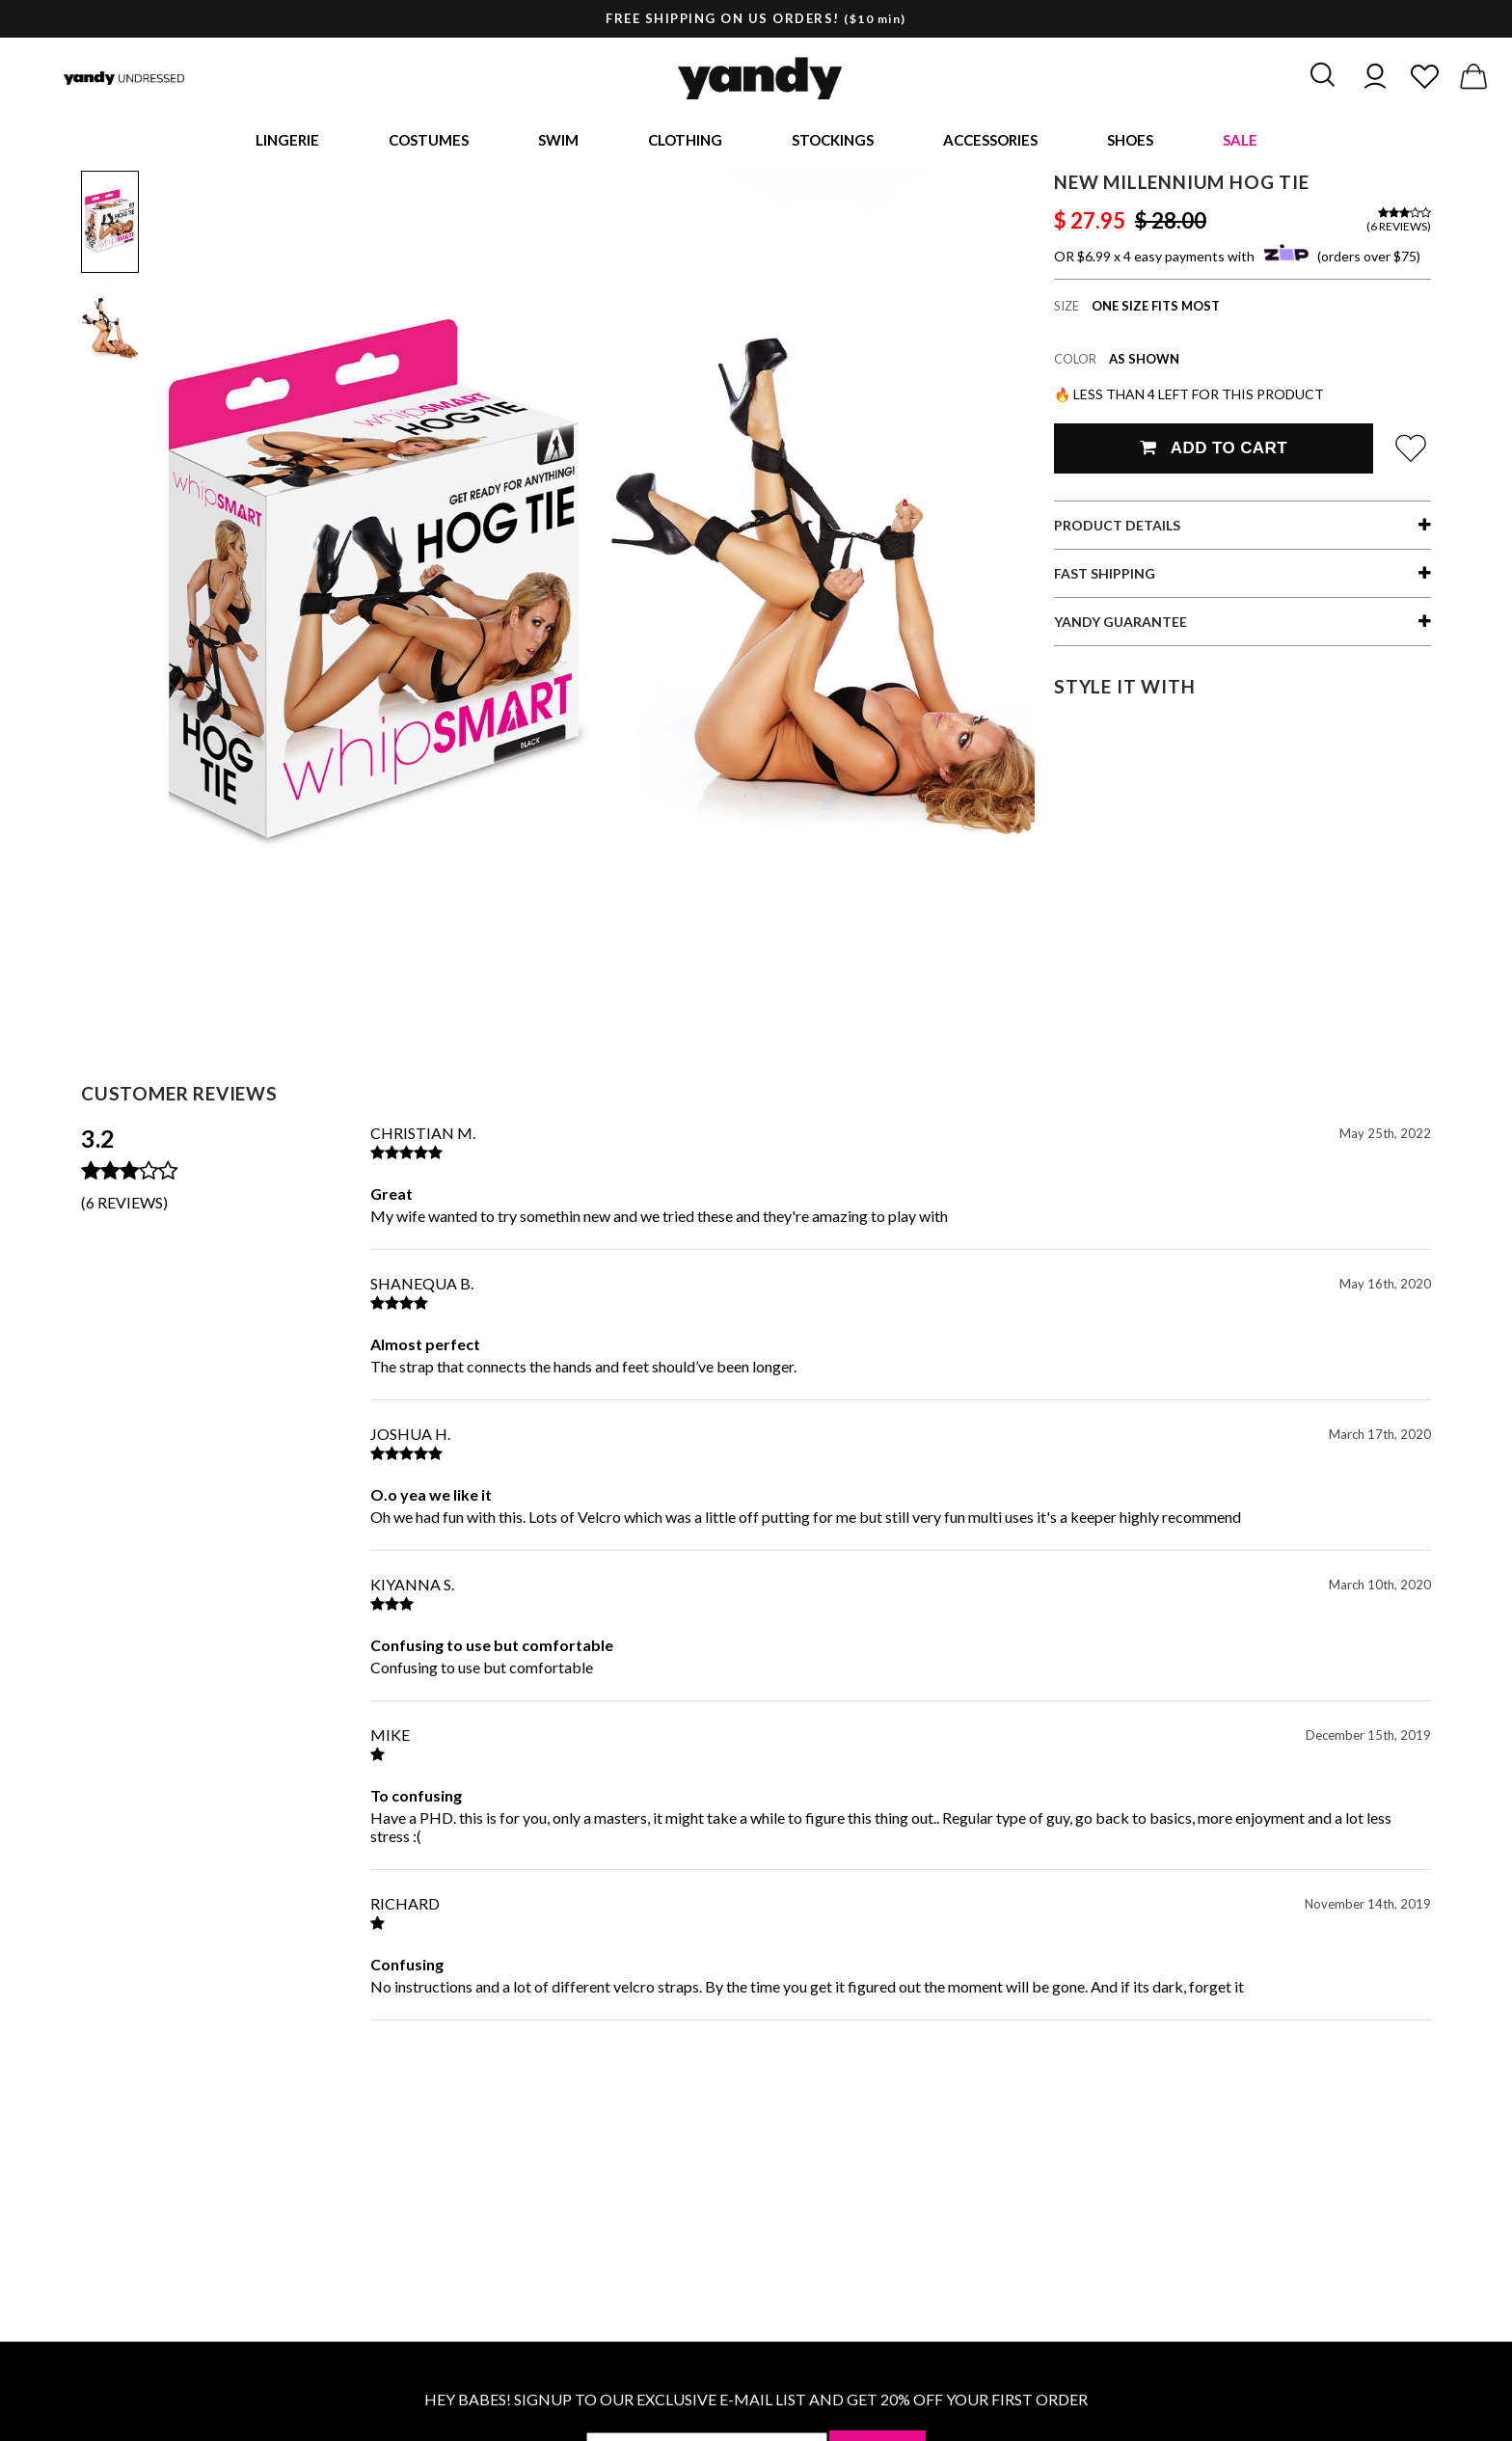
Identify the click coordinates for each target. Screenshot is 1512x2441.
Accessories (990, 140)
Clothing (685, 140)
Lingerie (287, 140)
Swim (558, 140)
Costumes (429, 140)
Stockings (833, 140)
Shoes (1130, 140)
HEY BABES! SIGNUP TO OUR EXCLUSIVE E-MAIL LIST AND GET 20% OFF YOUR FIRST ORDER (756, 2401)
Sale (1240, 140)
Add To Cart (1213, 450)
